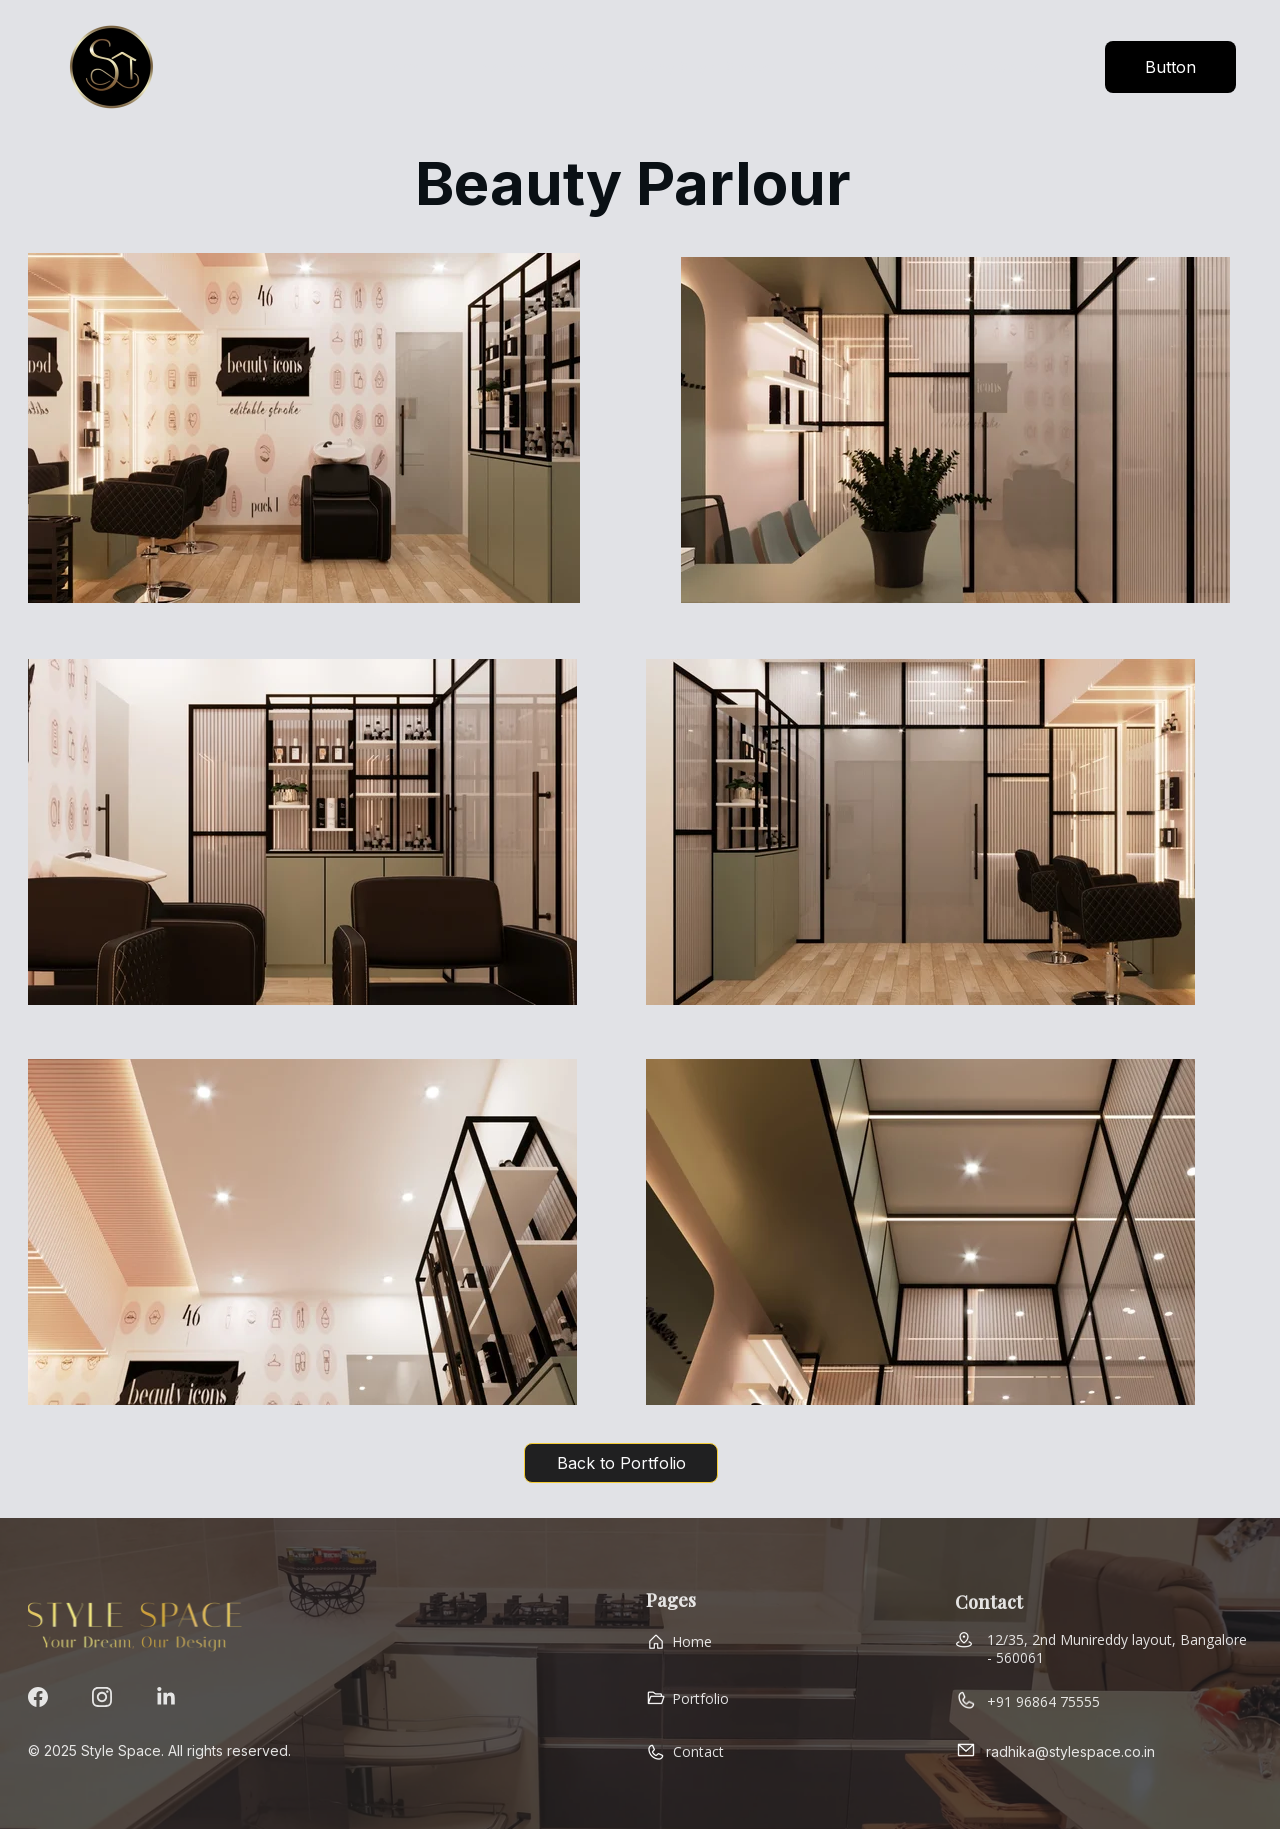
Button (1170, 67)
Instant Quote (531, 67)
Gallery (855, 67)
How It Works (988, 67)
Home (402, 67)
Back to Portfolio (621, 1463)
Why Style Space (707, 67)
